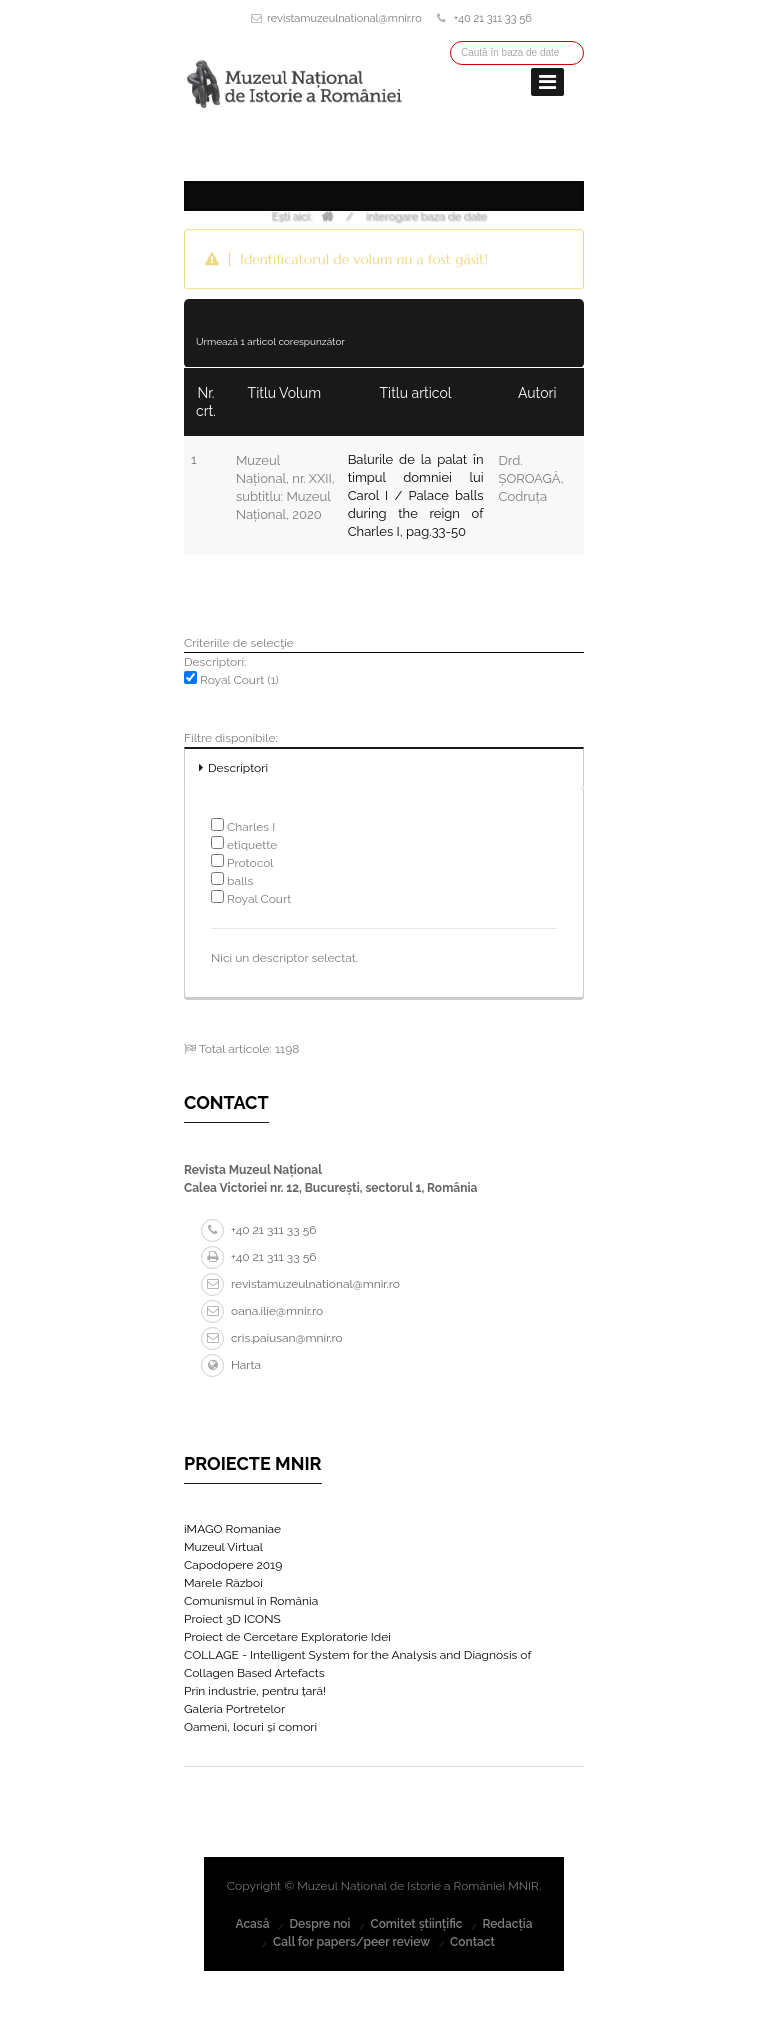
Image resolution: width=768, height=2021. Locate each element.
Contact (472, 1942)
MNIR (523, 1886)
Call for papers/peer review (351, 1942)
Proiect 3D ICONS (232, 1619)
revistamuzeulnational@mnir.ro (344, 18)
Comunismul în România (251, 1601)
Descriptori (238, 768)
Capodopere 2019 (233, 1565)
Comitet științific (416, 1924)
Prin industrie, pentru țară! (255, 1691)
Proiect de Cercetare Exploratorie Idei (287, 1637)
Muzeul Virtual (223, 1547)
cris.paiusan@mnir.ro (272, 1338)
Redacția (507, 1924)
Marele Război (223, 1583)
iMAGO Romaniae (232, 1529)
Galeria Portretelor (234, 1709)
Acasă (252, 1924)
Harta (231, 1365)
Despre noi (320, 1924)
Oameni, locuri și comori (250, 1727)
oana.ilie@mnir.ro (262, 1311)
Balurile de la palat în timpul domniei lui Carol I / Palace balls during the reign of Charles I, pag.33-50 (416, 495)
